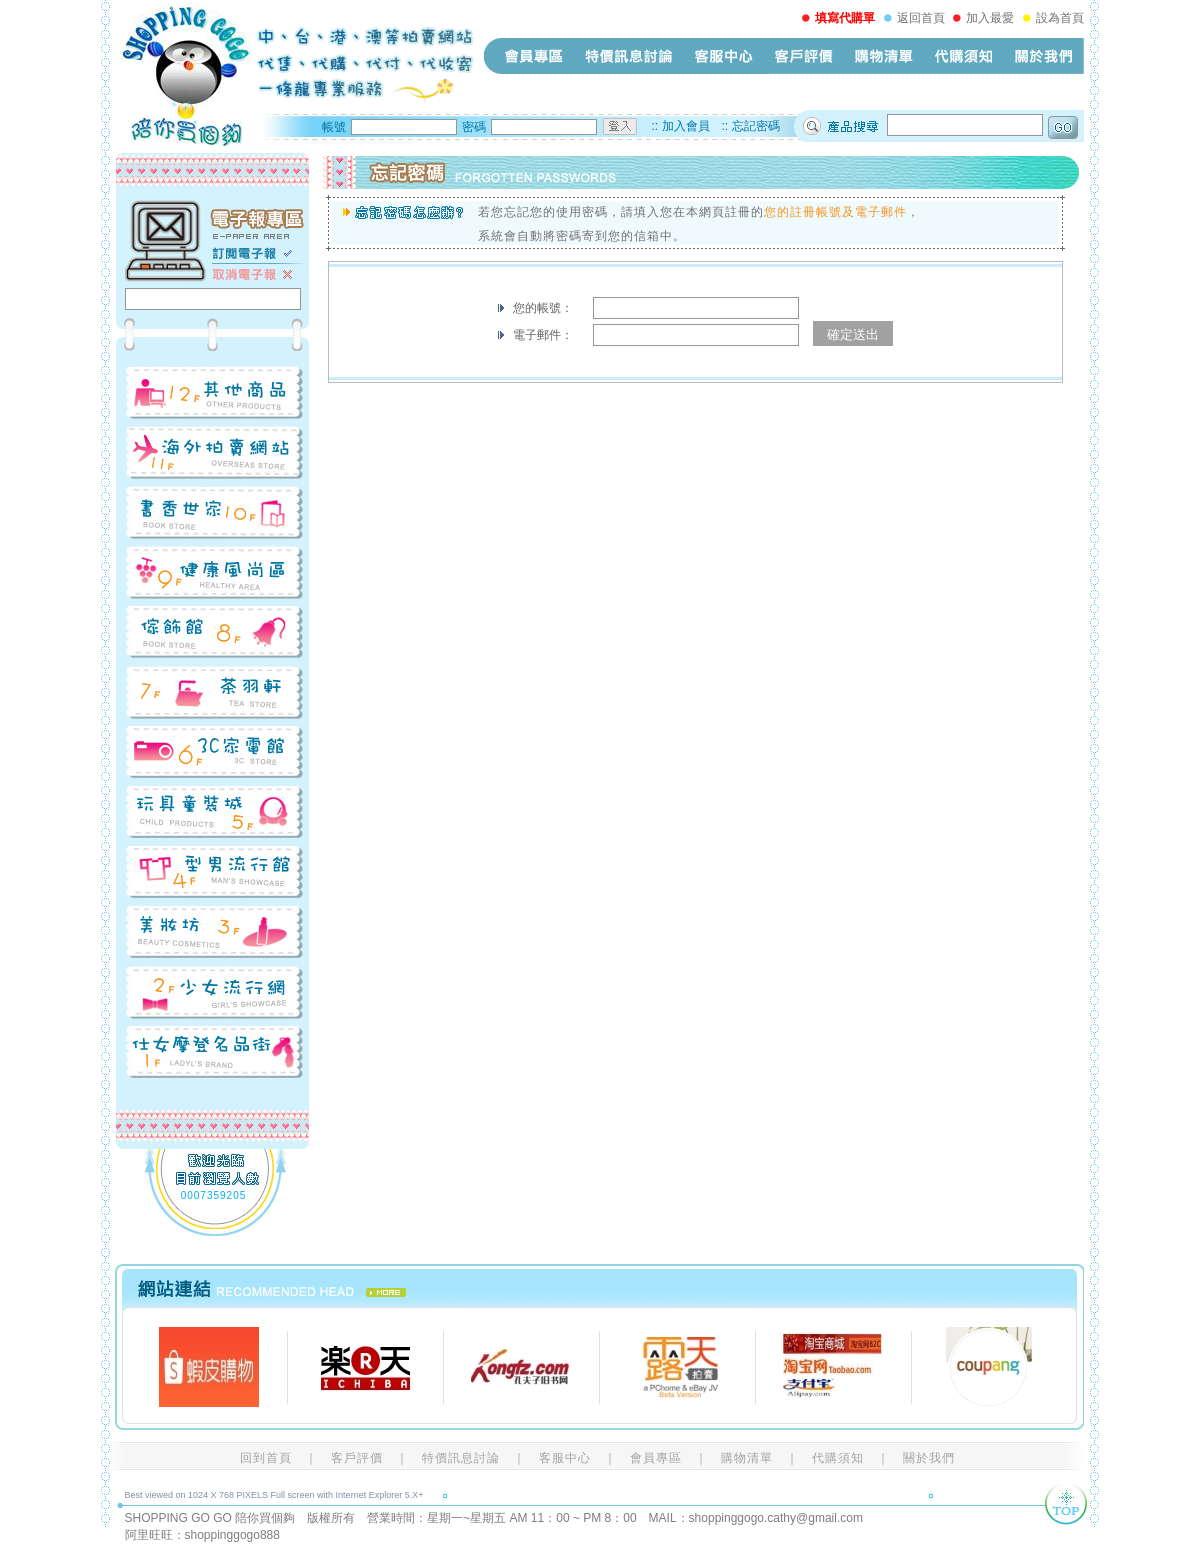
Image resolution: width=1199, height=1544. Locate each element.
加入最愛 (990, 18)
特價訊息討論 (629, 56)
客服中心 (724, 56)
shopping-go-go (294, 75)
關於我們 (1044, 56)
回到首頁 (266, 1458)
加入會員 (686, 126)
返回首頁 (921, 18)
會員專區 (534, 56)
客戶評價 (804, 56)
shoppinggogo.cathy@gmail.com (776, 1518)
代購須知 (964, 56)
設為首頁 (1060, 18)
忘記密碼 (756, 126)
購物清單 (884, 56)
